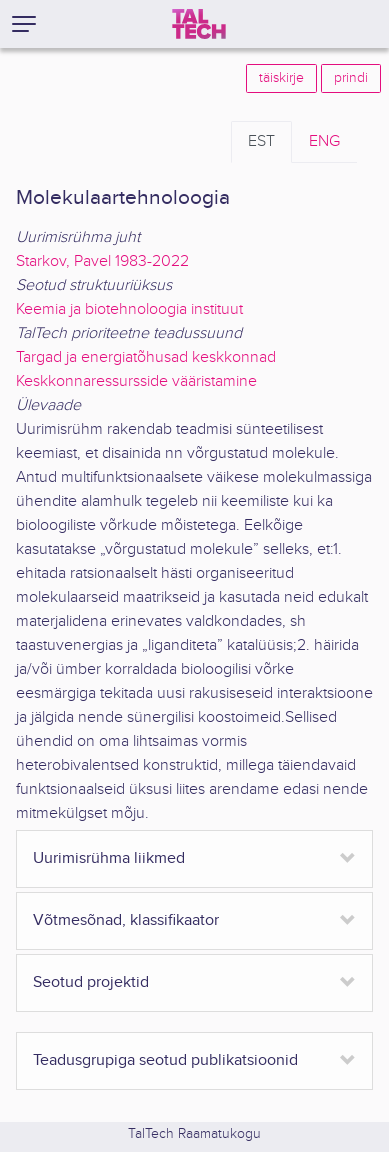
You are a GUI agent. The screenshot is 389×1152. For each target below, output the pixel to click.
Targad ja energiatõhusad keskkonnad (146, 357)
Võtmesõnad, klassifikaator (126, 920)
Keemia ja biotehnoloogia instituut (129, 309)
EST (261, 141)
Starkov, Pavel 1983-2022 (102, 261)
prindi (351, 78)
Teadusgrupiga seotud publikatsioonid (165, 1060)
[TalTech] (199, 24)
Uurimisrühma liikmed (109, 858)
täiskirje (281, 78)
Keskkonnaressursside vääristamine (136, 381)
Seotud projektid (91, 982)
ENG (324, 141)
